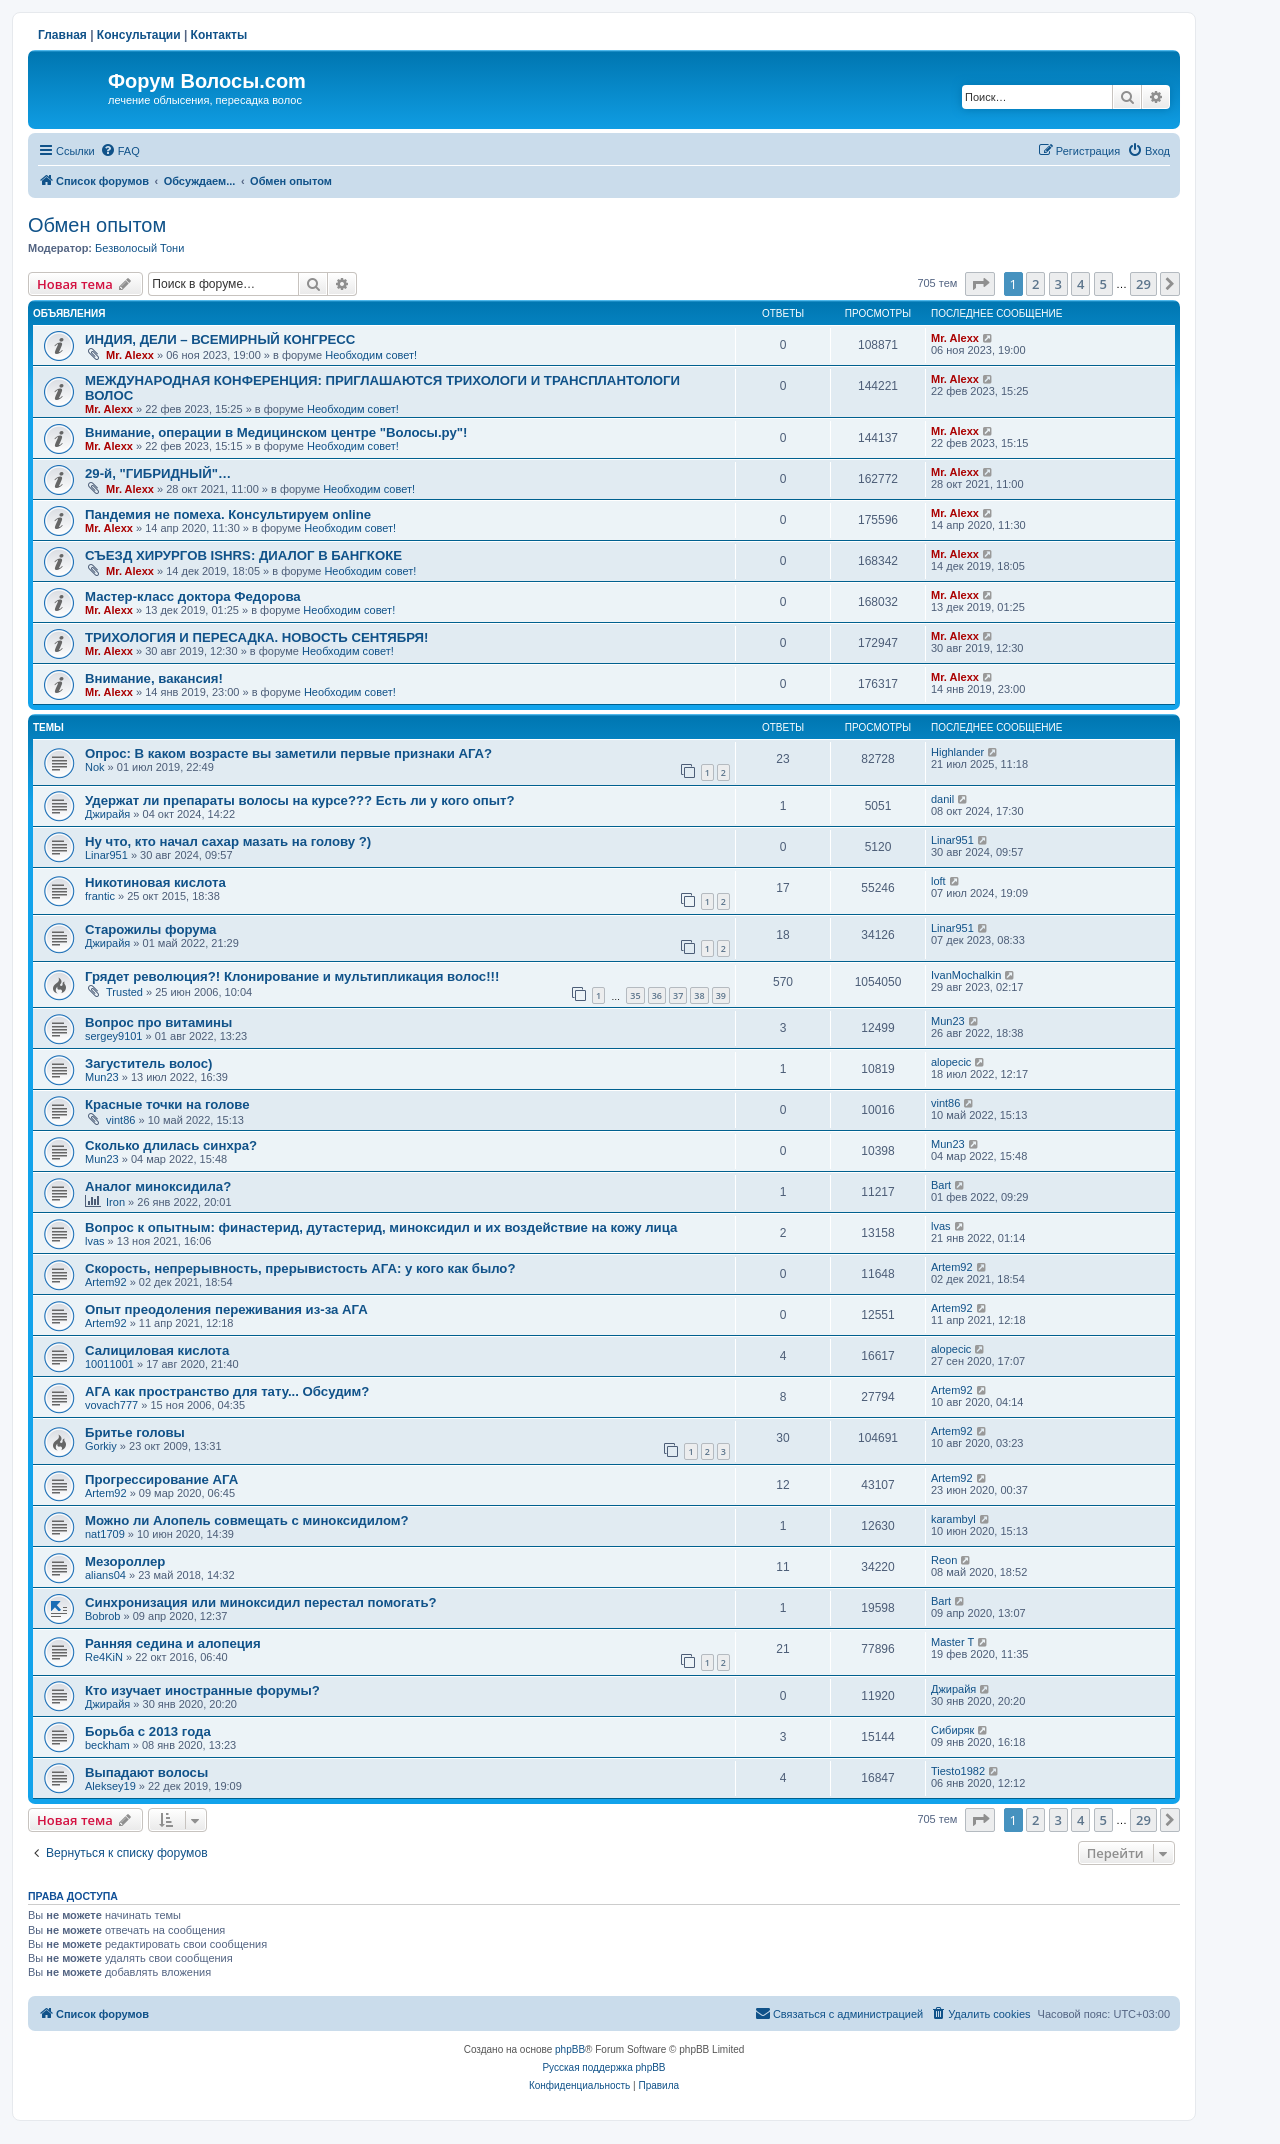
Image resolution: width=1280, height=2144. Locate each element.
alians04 (105, 1575)
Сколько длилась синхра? (171, 1145)
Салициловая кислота (157, 1350)
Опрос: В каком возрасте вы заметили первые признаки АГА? (288, 753)
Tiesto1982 (958, 1771)
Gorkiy (101, 1446)
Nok (95, 767)
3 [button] (1058, 284)
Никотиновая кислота (155, 882)
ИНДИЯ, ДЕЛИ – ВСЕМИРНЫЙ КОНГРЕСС (220, 339)
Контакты (219, 35)
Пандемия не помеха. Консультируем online (228, 514)
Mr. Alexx (130, 355)
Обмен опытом (97, 225)
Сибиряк (952, 1730)
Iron (115, 1202)
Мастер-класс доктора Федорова (193, 596)
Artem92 (106, 1282)
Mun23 (948, 1021)
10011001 (109, 1364)
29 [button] (1143, 284)
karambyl (953, 1519)
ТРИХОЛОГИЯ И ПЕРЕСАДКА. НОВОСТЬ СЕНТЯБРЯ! (256, 637)
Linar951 (106, 855)
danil (942, 799)
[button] (980, 284)
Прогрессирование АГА (161, 1479)
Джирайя (107, 814)
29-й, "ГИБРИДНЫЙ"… (158, 473)
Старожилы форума (150, 929)
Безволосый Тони (139, 248)
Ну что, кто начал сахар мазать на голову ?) (228, 841)
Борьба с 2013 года (148, 1731)
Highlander (957, 752)
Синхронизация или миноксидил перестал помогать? (261, 1602)
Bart (941, 1185)
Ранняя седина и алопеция (173, 1643)
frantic (100, 896)
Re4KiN (104, 1657)
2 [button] (1035, 284)
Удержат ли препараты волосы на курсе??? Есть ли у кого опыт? (300, 800)
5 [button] (1103, 284)
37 (678, 995)
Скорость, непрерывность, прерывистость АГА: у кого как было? (300, 1268)
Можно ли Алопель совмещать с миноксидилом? (247, 1520)
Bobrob (102, 1616)
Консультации (139, 35)
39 (721, 995)
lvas (95, 1241)
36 (657, 995)
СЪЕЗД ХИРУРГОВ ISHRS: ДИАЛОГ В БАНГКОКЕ (243, 555)
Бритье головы (135, 1432)
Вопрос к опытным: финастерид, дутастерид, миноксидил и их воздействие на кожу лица (381, 1227)
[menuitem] (120, 151)
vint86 (120, 1120)
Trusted (124, 992)
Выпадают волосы (146, 1772)
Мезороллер (125, 1561)
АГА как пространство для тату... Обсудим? (227, 1391)
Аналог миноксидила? (158, 1186)
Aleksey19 (110, 1786)
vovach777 (111, 1405)
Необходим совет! (371, 355)
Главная (62, 35)
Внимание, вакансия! (154, 678)
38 (699, 995)
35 (635, 995)
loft (938, 881)
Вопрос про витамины (158, 1022)
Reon (944, 1560)
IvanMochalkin (966, 975)
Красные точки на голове (167, 1104)
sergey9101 (114, 1036)
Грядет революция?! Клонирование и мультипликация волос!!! (292, 976)
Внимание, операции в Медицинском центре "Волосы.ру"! (276, 432)
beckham (107, 1745)
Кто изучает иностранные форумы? (202, 1690)
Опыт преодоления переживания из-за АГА (226, 1309)
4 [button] (1080, 284)
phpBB (570, 2049)
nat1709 (105, 1534)
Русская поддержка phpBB (603, 2067)
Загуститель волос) (148, 1063)
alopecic (951, 1062)
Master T (952, 1642)
